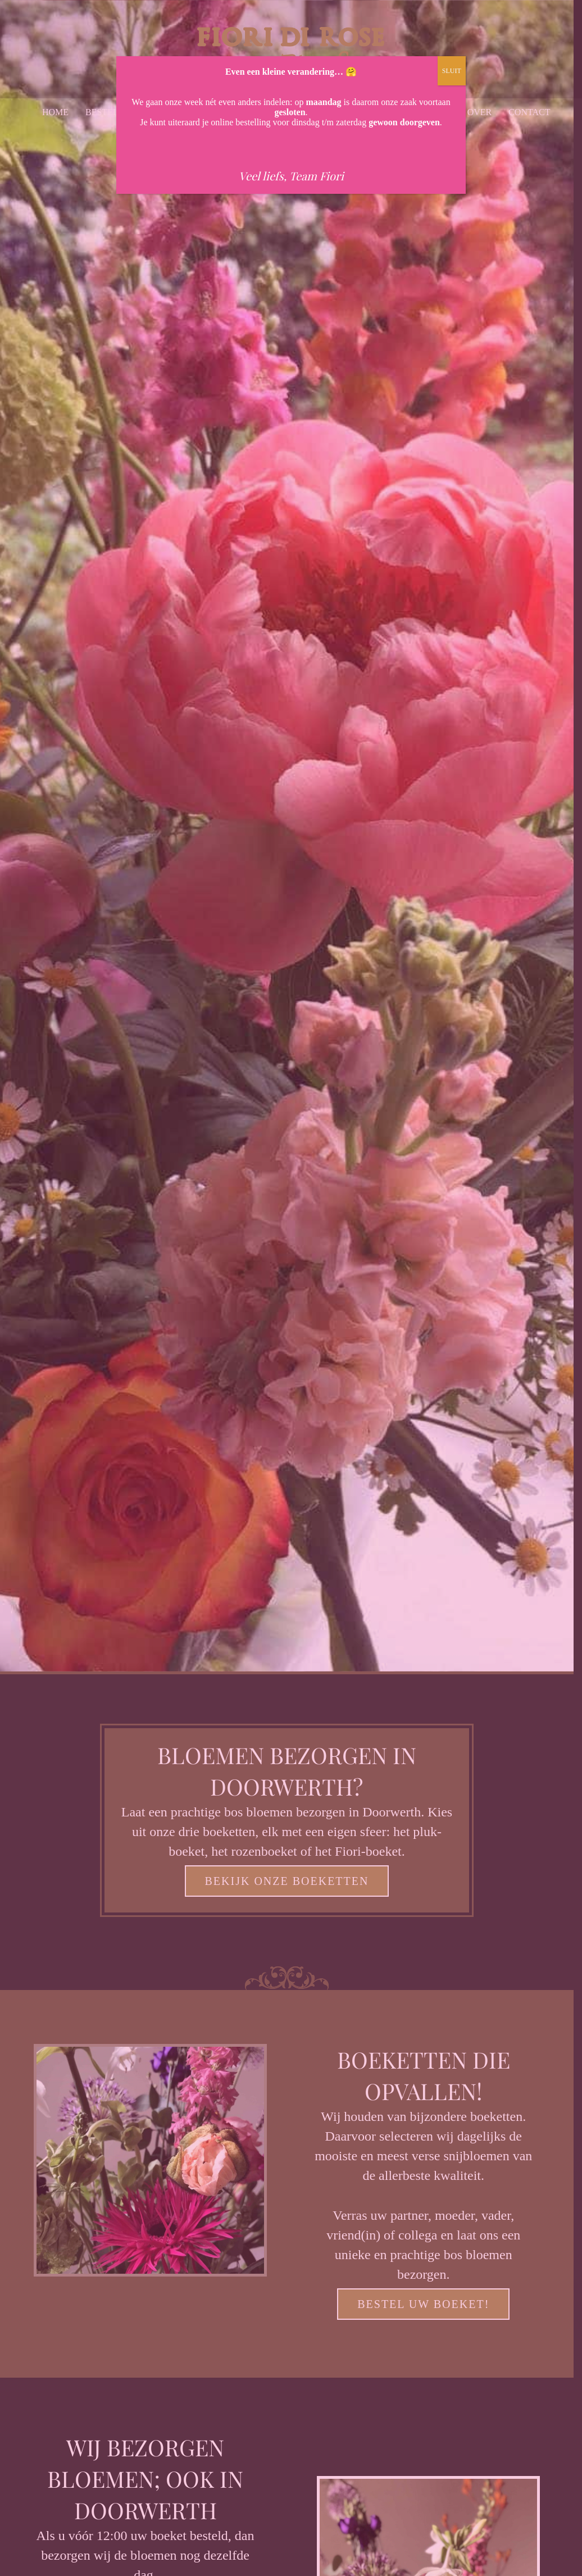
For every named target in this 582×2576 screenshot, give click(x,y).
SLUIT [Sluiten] (451, 71)
